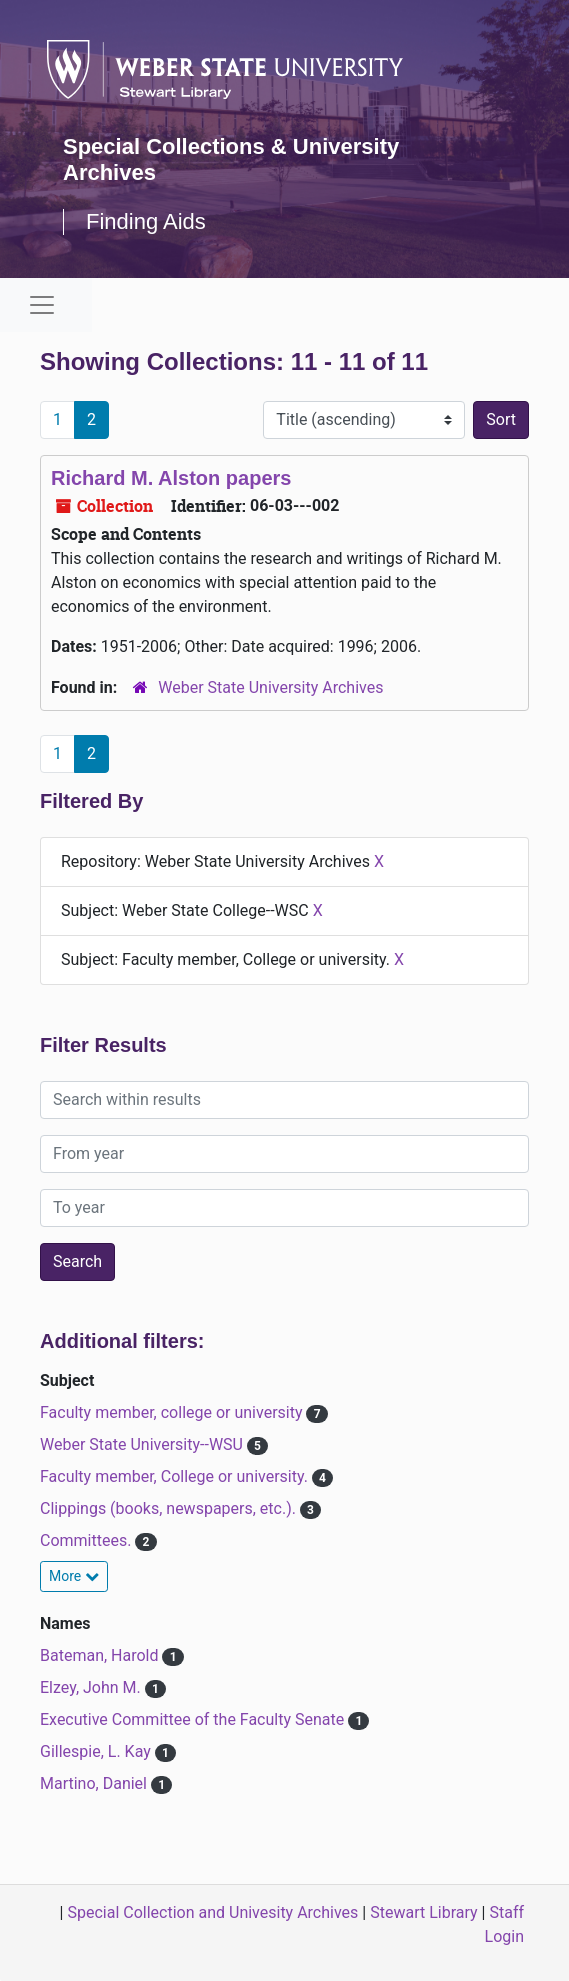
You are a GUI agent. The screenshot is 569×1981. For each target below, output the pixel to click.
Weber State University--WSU (143, 1444)
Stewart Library (423, 1912)
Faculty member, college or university (173, 1412)
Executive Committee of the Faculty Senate (194, 1719)
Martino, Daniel (95, 1783)
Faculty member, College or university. (176, 1476)
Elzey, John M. (92, 1687)
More (74, 1576)
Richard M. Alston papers (171, 478)
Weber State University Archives (270, 687)
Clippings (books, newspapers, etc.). (170, 1508)
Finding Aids (146, 221)
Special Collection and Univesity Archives (212, 1912)
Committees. (87, 1540)
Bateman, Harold (101, 1655)
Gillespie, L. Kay (97, 1751)
